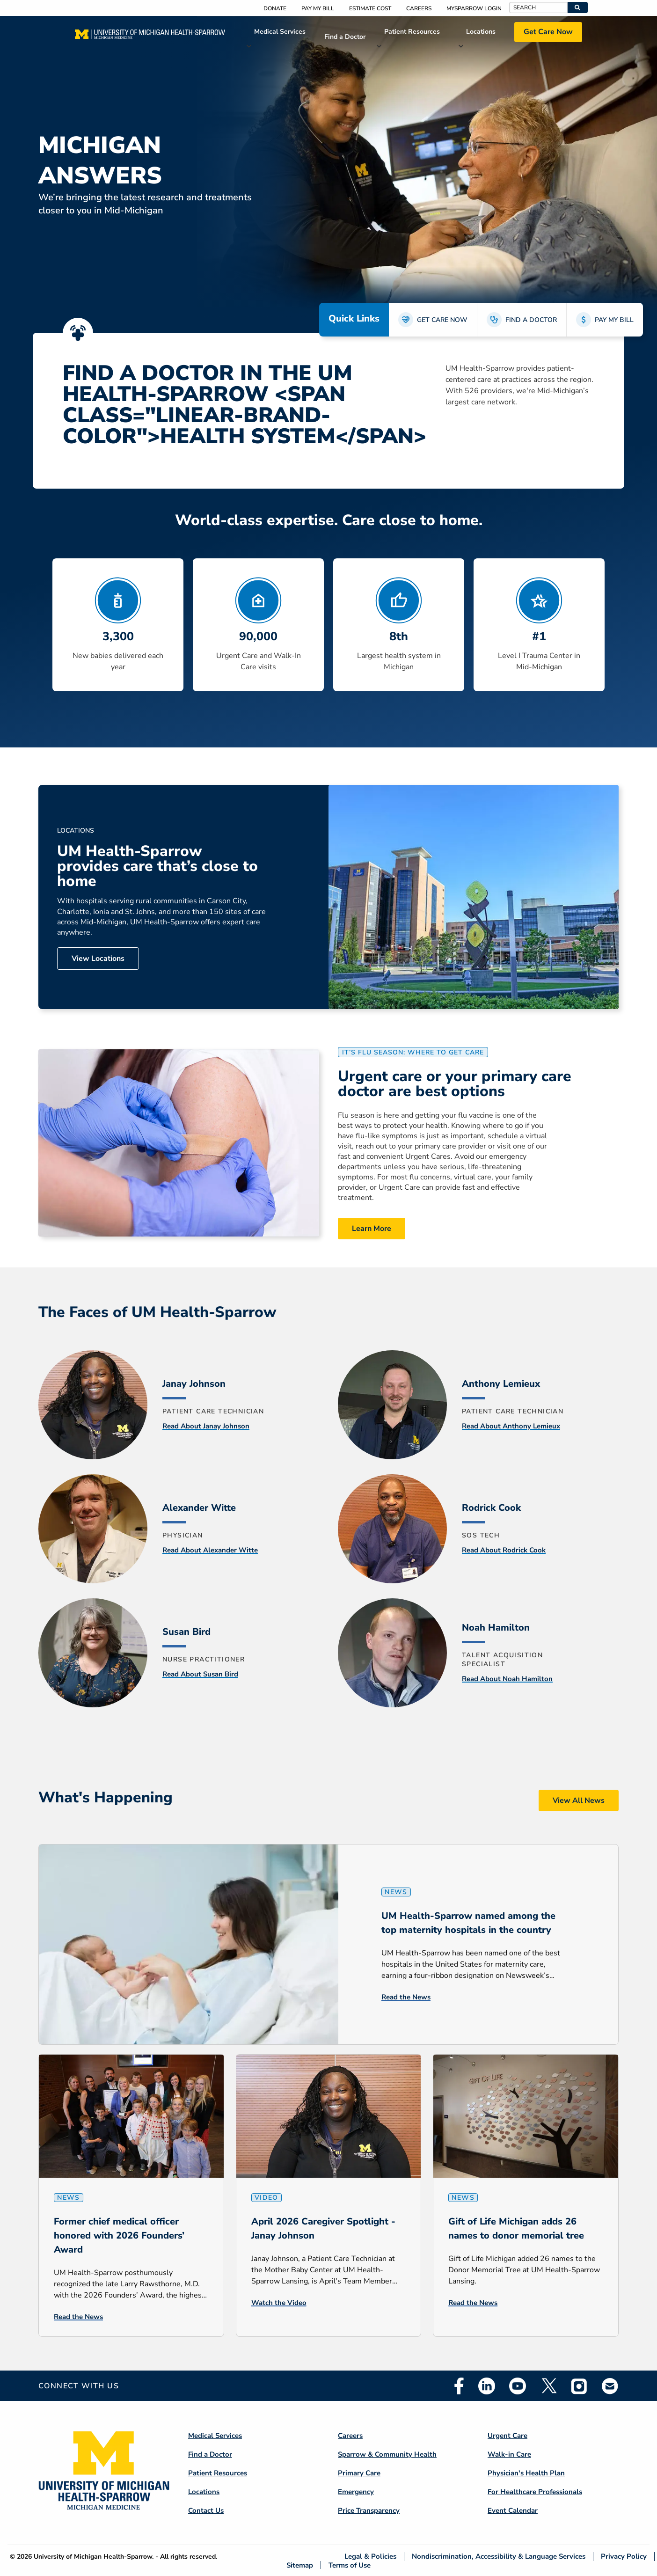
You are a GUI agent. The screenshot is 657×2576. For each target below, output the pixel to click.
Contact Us (206, 2510)
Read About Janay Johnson (205, 1426)
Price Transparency (369, 2510)
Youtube (517, 2386)
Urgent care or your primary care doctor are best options (454, 1084)
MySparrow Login (474, 8)
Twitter (548, 2386)
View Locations (98, 958)
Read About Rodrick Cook (504, 1550)
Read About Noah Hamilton (507, 1678)
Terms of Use (349, 2565)
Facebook (459, 2386)
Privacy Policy (624, 2556)
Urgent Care (507, 2435)
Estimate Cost (370, 8)
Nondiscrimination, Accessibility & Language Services (498, 2556)
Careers (418, 8)
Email (610, 2385)
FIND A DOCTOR (531, 319)
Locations (481, 31)
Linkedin (486, 2386)
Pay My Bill (317, 8)
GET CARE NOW (442, 319)
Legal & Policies (370, 2556)
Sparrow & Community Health (387, 2454)
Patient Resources (412, 31)
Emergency (356, 2491)
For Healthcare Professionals (535, 2491)
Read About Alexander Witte (210, 1550)
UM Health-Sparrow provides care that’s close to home (157, 866)
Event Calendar (513, 2510)
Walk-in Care (509, 2454)
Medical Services (280, 31)
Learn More (371, 1228)
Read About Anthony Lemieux (511, 1426)
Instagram (579, 2386)
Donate (274, 8)
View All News (579, 1800)
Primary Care (359, 2473)
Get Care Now (548, 32)
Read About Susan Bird (200, 1674)
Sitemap (299, 2565)
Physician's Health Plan (526, 2473)
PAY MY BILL (614, 319)
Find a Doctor (344, 36)
